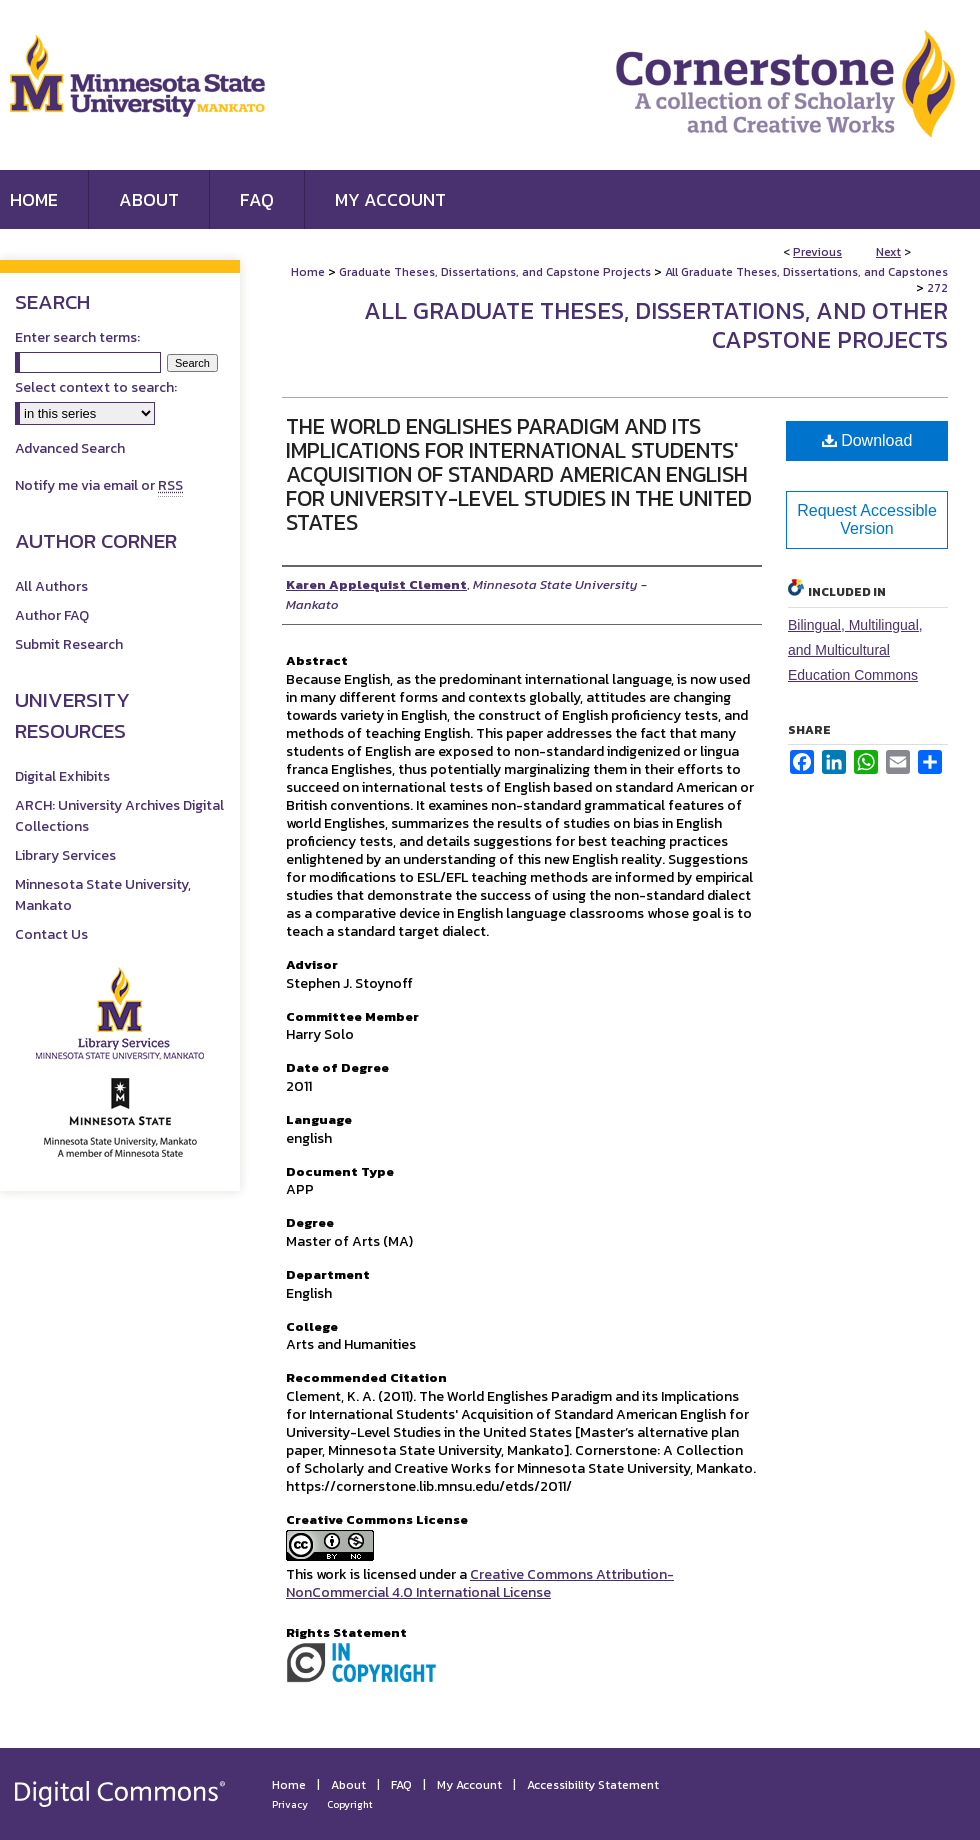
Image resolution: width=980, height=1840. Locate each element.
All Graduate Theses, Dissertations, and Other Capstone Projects (656, 325)
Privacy (290, 1804)
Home (308, 272)
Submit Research (69, 644)
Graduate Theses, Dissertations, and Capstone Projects (495, 272)
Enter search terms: (77, 337)
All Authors (51, 586)
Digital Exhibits (62, 776)
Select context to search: (96, 387)
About (348, 1785)
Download (867, 440)
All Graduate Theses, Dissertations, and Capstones (806, 272)
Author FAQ (52, 615)
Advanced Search (70, 448)
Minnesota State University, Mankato (103, 895)
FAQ (401, 1785)
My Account (469, 1785)
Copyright (350, 1804)
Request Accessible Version (867, 519)
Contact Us (51, 934)
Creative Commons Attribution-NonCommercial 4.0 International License (480, 1583)
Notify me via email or (99, 485)
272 (937, 288)
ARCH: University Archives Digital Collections (119, 816)
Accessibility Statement (593, 1785)
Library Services (65, 855)
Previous (817, 252)
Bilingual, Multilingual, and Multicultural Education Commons (855, 650)
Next (888, 252)
